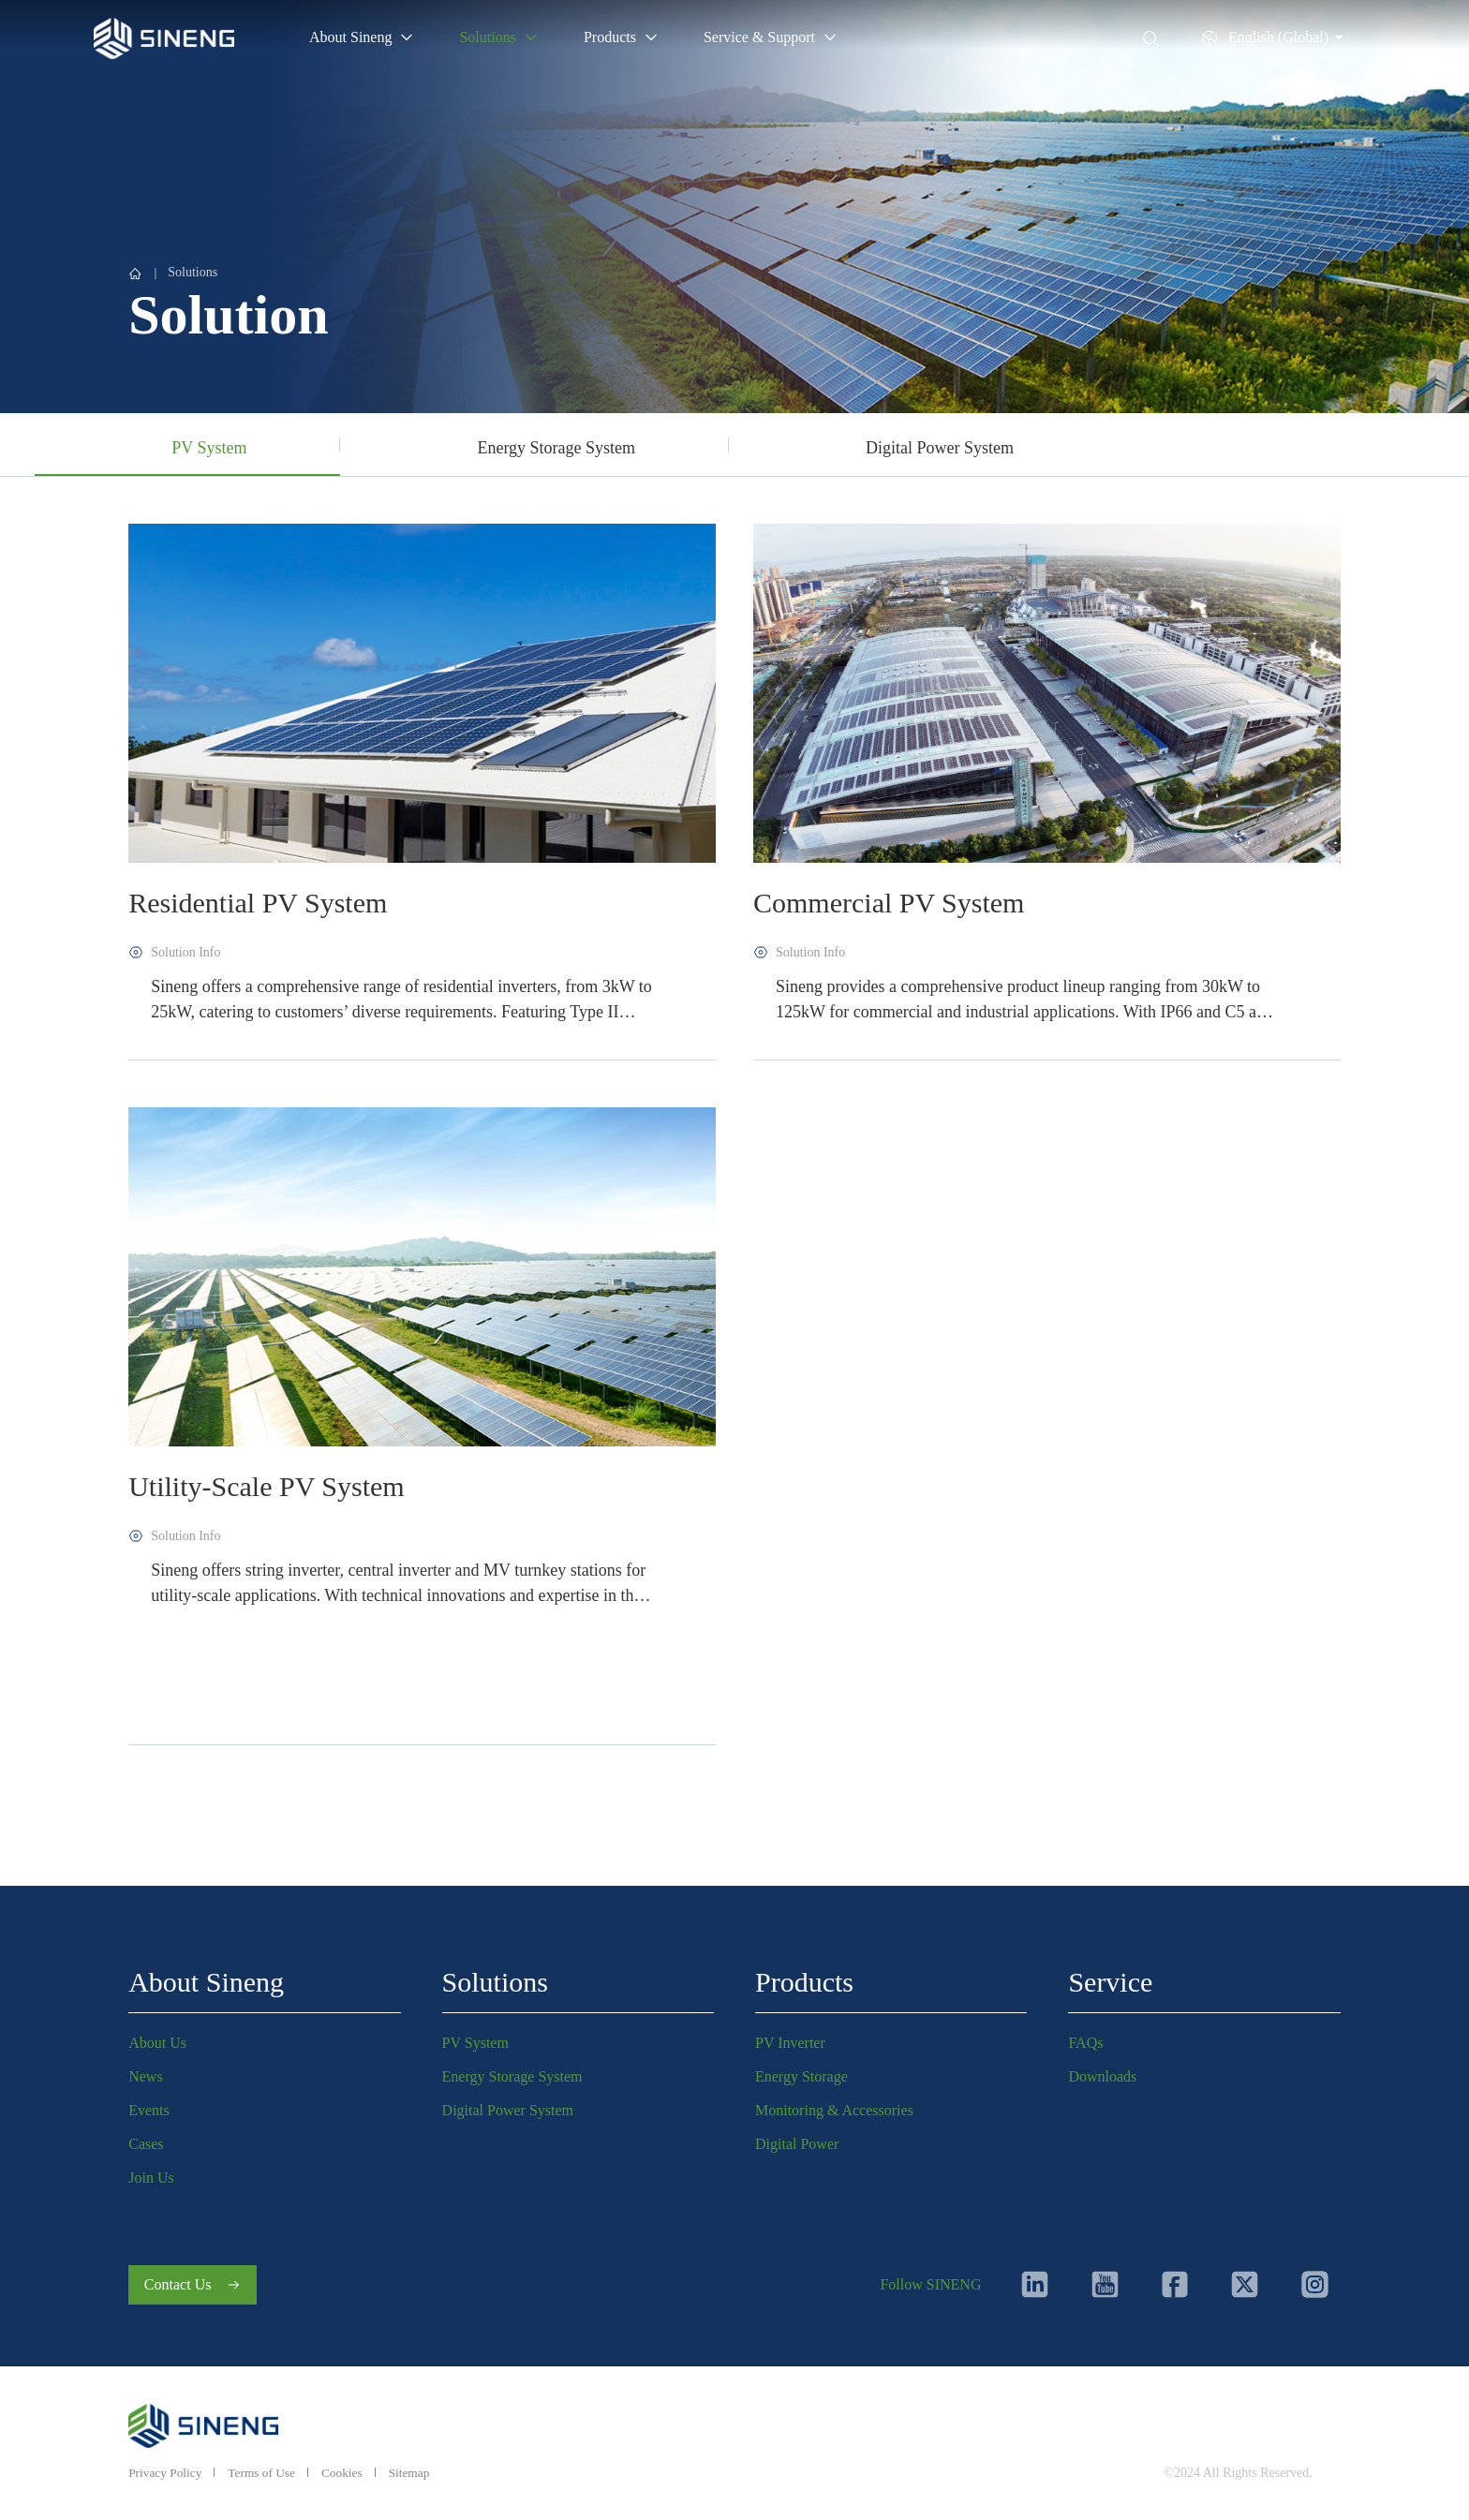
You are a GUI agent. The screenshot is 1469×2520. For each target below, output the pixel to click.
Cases (145, 2139)
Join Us (150, 2173)
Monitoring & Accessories (834, 2105)
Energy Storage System (512, 2072)
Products (804, 1977)
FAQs (1085, 2038)
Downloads (1102, 2072)
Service (1110, 1977)
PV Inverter (790, 2038)
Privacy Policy (166, 2473)
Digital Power (796, 2139)
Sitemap (418, 2473)
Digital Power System (507, 2105)
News (145, 2072)
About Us (157, 2038)
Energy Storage (801, 2072)
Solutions (192, 272)
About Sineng (206, 1977)
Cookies (349, 2473)
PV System (475, 2038)
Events (149, 2105)
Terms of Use (266, 2473)
